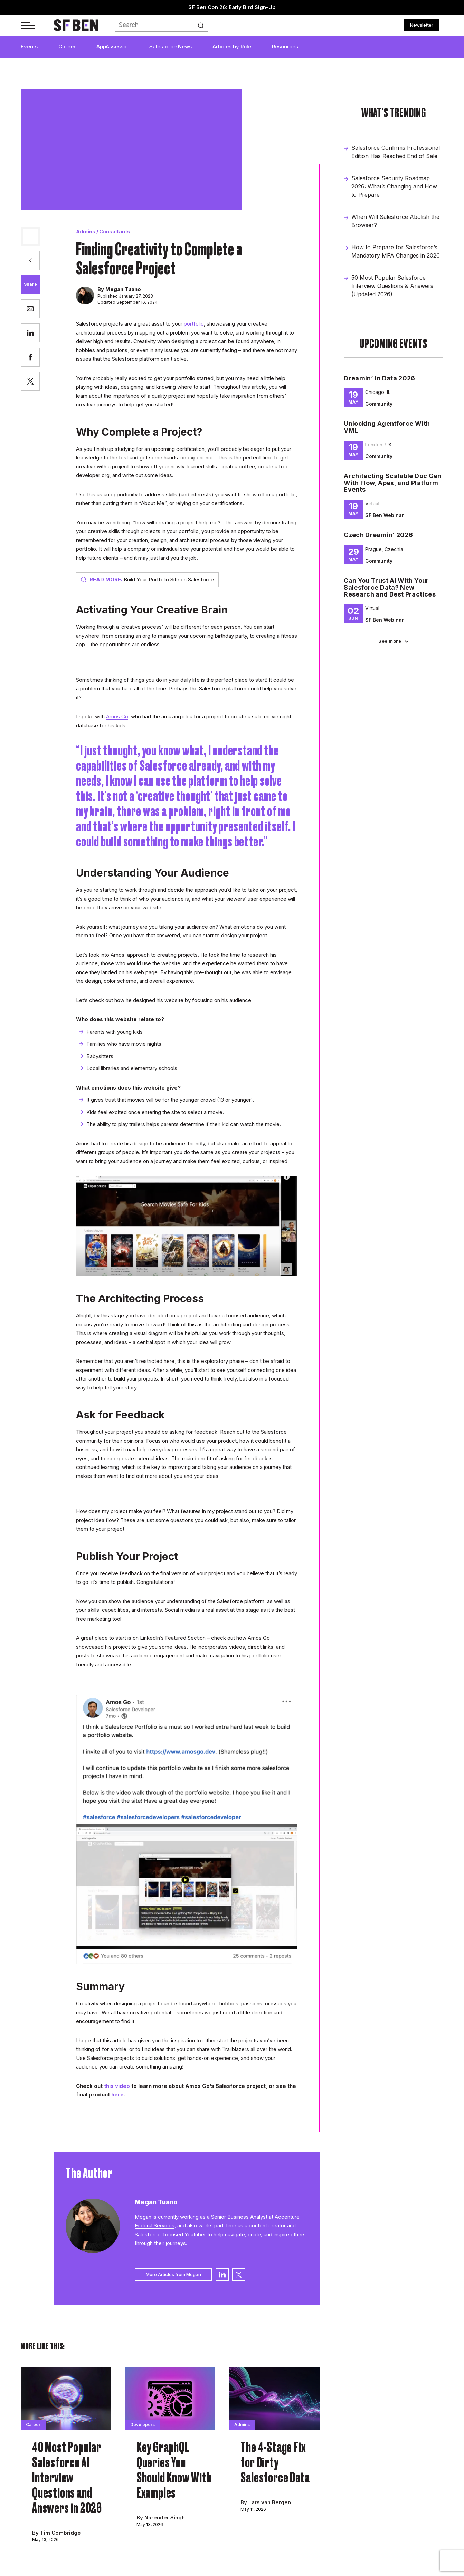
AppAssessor (112, 46)
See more (389, 641)
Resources (285, 46)
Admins (85, 231)
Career (67, 46)
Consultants (114, 231)
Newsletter (421, 25)
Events (29, 46)
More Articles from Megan (173, 2274)
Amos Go (117, 716)
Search (204, 25)
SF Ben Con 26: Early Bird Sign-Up (232, 7)
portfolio (194, 323)
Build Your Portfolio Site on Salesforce (147, 579)
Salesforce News (170, 46)
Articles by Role (231, 46)
